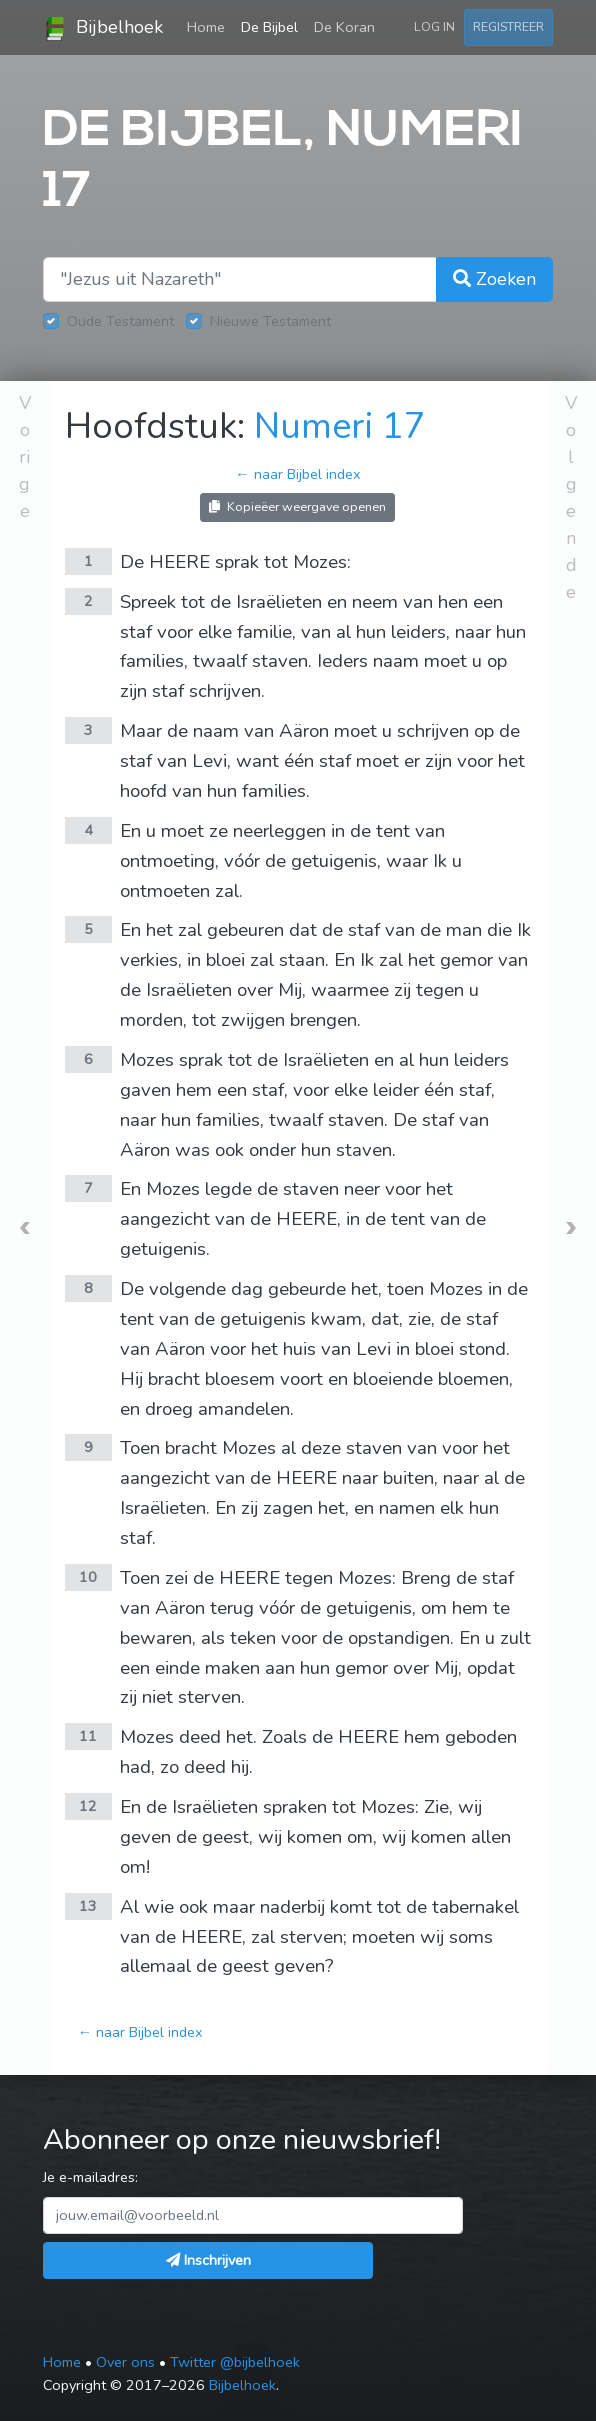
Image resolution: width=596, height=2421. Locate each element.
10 (88, 1577)
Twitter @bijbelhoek (235, 2362)
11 (88, 1736)
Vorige (25, 457)
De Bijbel (269, 27)
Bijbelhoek (103, 28)
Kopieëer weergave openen (297, 506)
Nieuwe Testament (270, 321)
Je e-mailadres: (90, 2177)
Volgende (571, 497)
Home (210, 26)
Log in (434, 26)
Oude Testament (120, 321)
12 (88, 1806)
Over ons (125, 2362)
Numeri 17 (340, 426)
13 (88, 1906)
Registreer (508, 26)
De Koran (344, 27)
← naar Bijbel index (297, 474)
